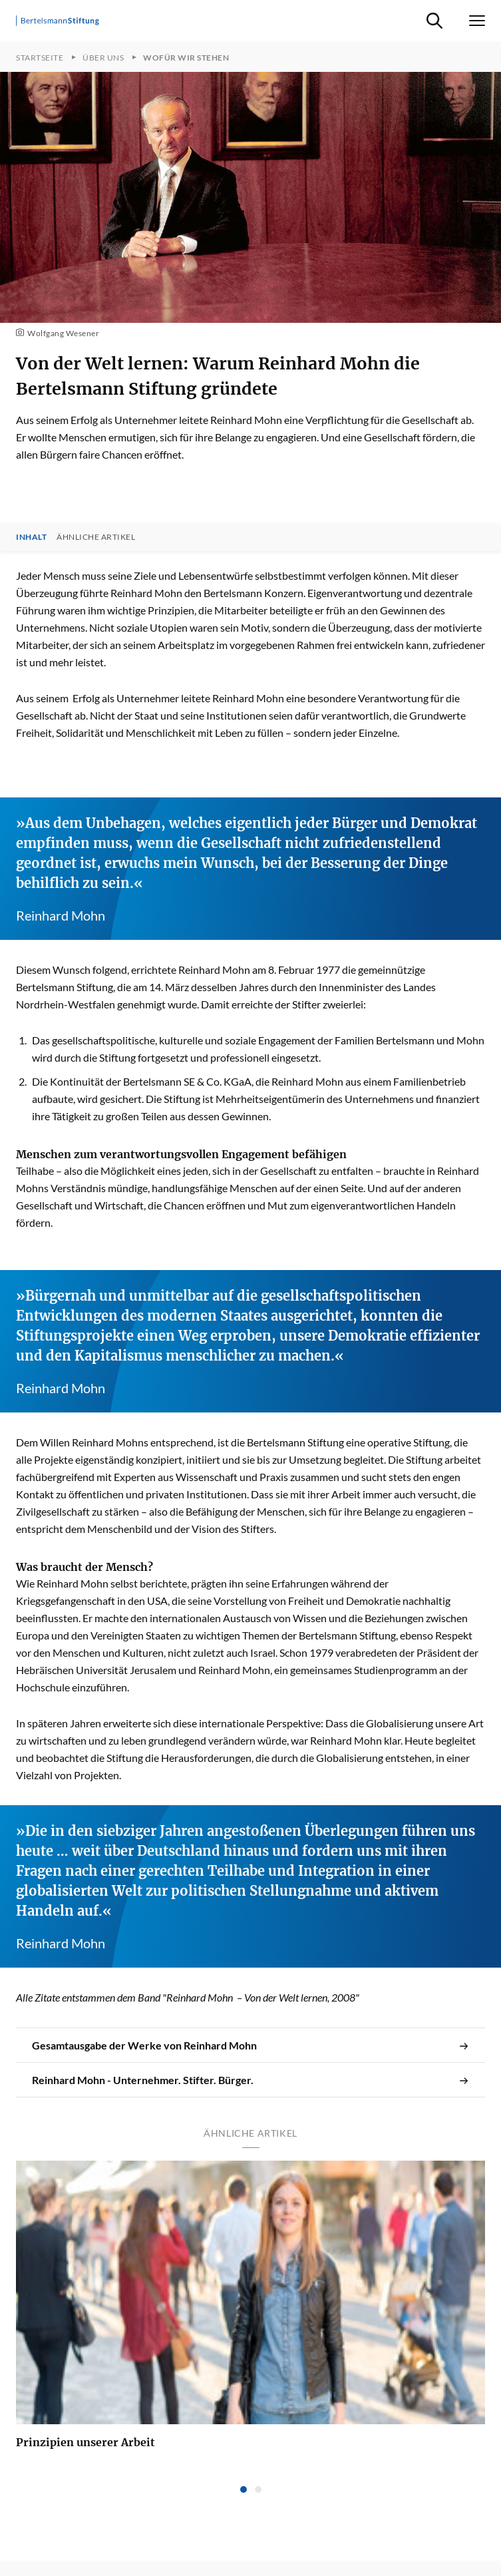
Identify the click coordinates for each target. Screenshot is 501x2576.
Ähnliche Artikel (96, 537)
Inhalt (31, 537)
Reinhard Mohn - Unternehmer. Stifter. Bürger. (250, 2080)
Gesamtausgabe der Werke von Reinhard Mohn (250, 2045)
